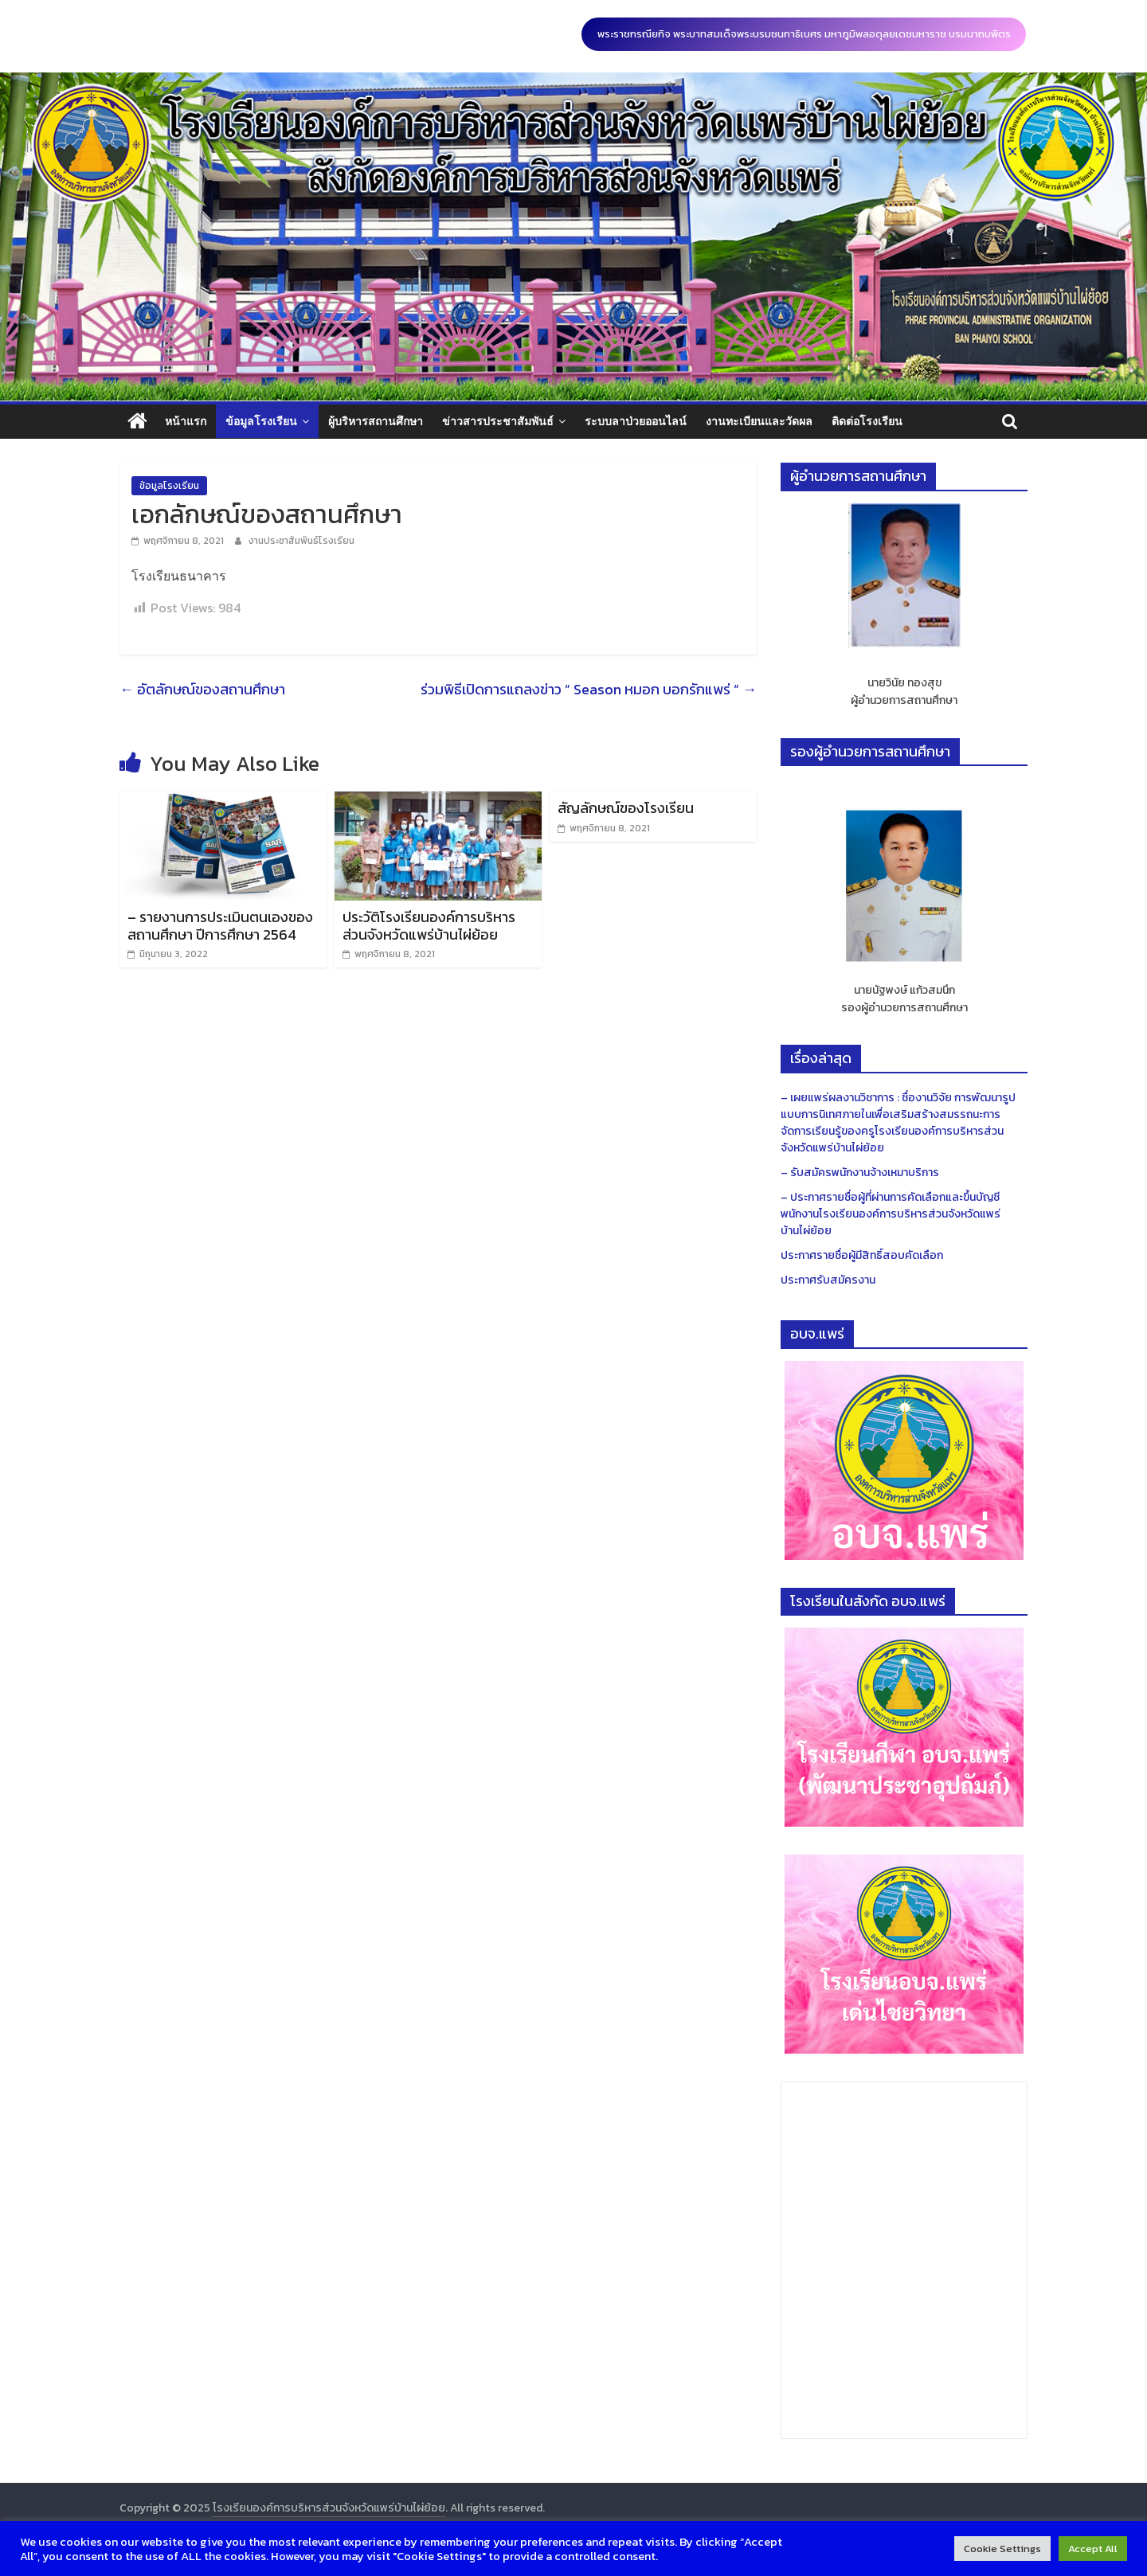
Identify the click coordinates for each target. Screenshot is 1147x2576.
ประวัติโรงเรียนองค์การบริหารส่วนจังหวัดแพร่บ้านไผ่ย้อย (429, 925)
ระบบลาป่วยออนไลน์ (636, 420)
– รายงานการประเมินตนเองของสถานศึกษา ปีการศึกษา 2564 (220, 925)
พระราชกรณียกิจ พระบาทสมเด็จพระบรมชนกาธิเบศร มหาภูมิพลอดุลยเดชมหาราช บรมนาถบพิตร (804, 33)
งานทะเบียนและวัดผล (759, 420)
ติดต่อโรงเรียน (867, 420)
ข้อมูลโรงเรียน (261, 420)
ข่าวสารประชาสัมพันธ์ (498, 420)
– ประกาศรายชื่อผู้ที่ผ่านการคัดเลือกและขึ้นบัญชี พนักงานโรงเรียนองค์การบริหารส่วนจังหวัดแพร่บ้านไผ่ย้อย (890, 1214)
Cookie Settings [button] (1002, 2548)
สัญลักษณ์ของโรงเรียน (626, 808)
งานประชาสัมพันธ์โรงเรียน (301, 541)
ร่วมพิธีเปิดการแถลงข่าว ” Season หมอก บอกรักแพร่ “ (589, 689)
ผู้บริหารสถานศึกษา (375, 420)
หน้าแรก (185, 420)
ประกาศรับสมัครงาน (828, 1280)
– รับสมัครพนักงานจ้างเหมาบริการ (860, 1172)
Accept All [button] (1093, 2548)
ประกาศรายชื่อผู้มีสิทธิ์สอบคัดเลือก (862, 1255)
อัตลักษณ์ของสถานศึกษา (202, 689)
